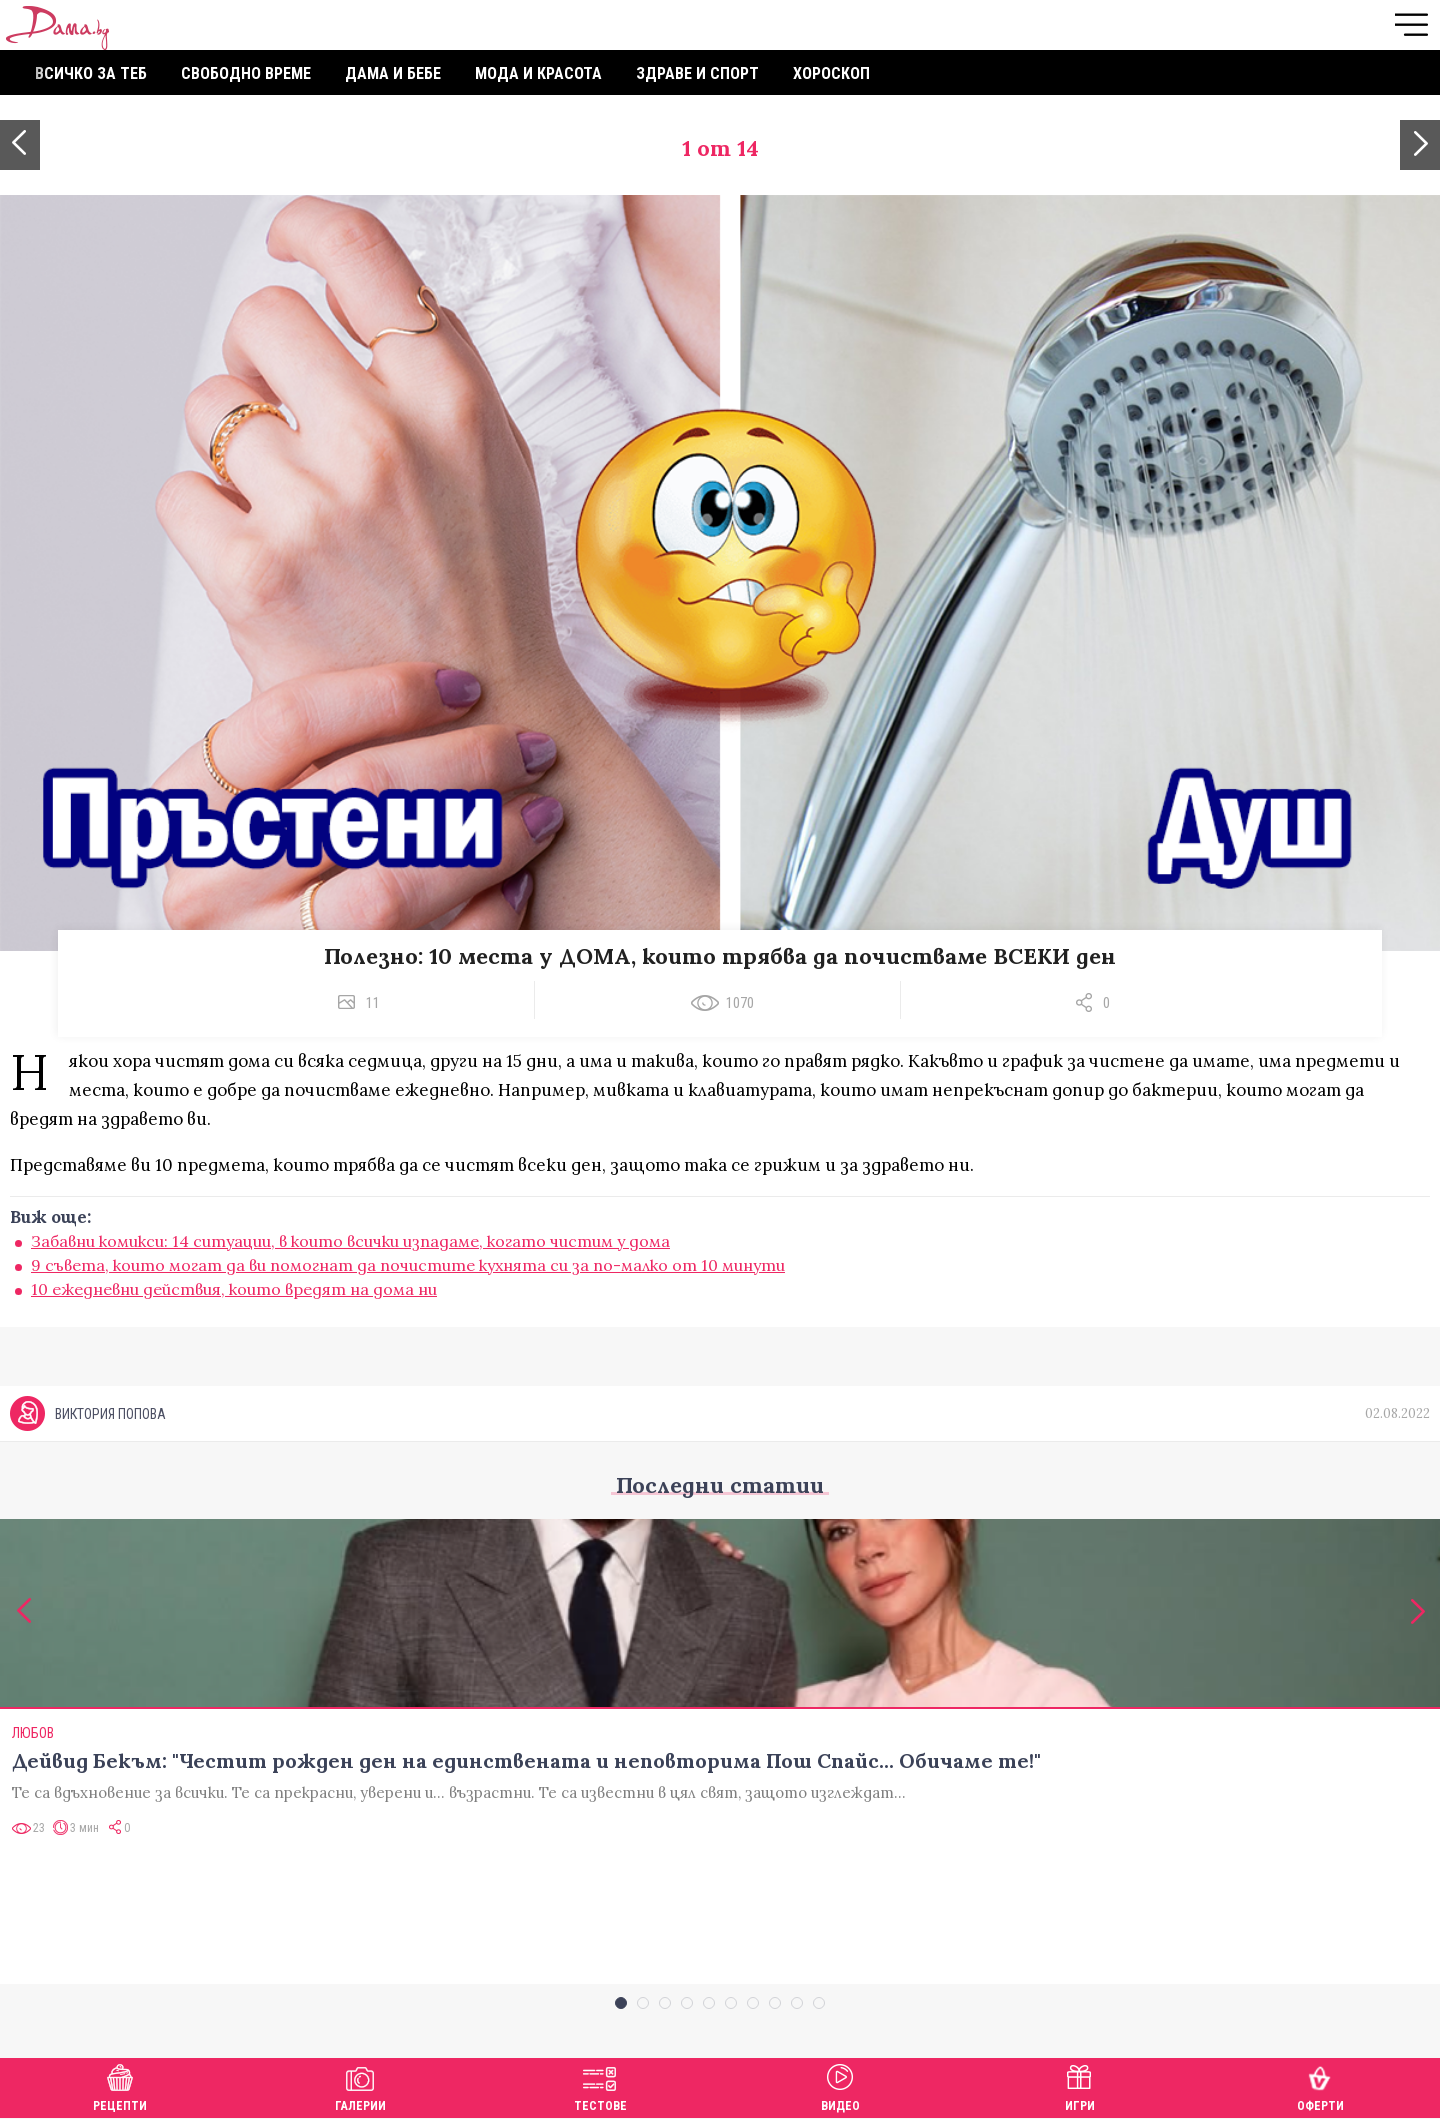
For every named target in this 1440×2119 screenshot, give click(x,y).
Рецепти (120, 2085)
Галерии (360, 2085)
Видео (840, 2085)
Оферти (1320, 2085)
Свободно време (246, 73)
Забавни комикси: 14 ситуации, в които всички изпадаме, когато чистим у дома (350, 1241)
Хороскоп (831, 73)
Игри (1080, 2085)
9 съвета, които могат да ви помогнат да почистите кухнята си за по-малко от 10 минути (408, 1265)
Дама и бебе (393, 73)
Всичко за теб (91, 73)
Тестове (600, 2085)
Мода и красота (538, 73)
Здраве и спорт (697, 73)
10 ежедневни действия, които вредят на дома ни (234, 1289)
